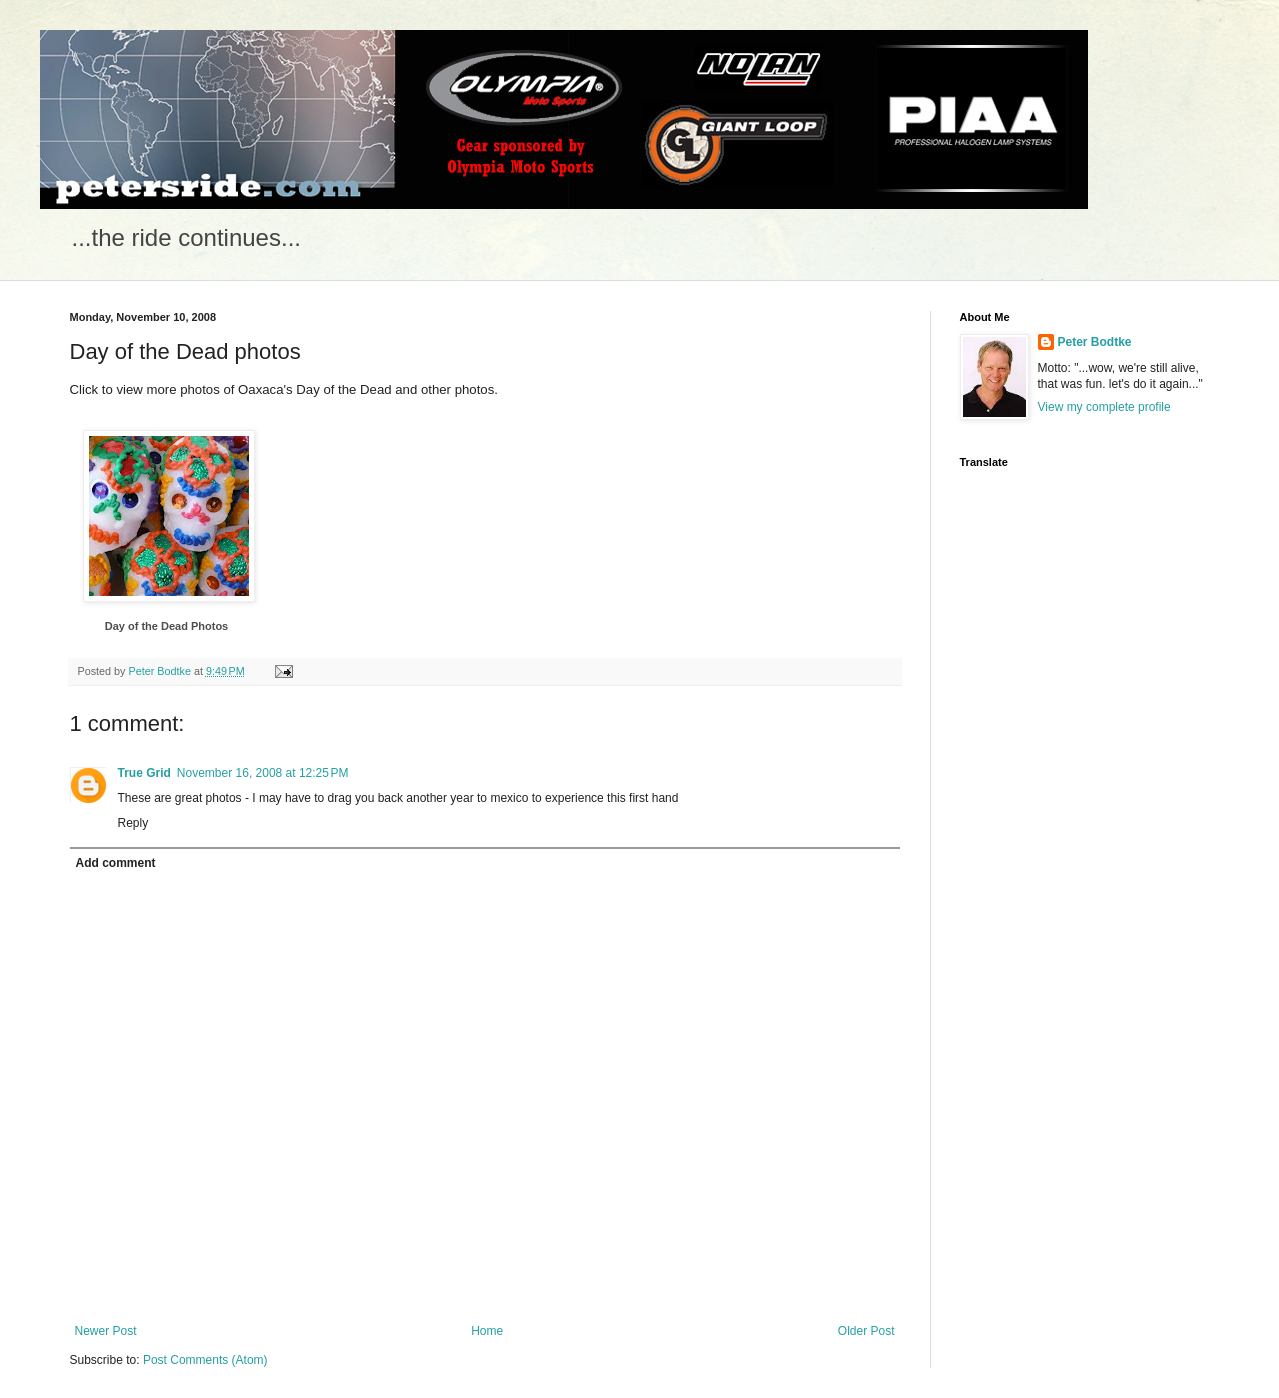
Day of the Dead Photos (166, 626)
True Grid (144, 773)
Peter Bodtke (1095, 342)
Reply (133, 823)
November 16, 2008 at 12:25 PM (263, 773)
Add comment (116, 863)
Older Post (866, 1331)
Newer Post (106, 1331)
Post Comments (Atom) (205, 1360)
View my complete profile (1104, 407)
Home (487, 1331)
